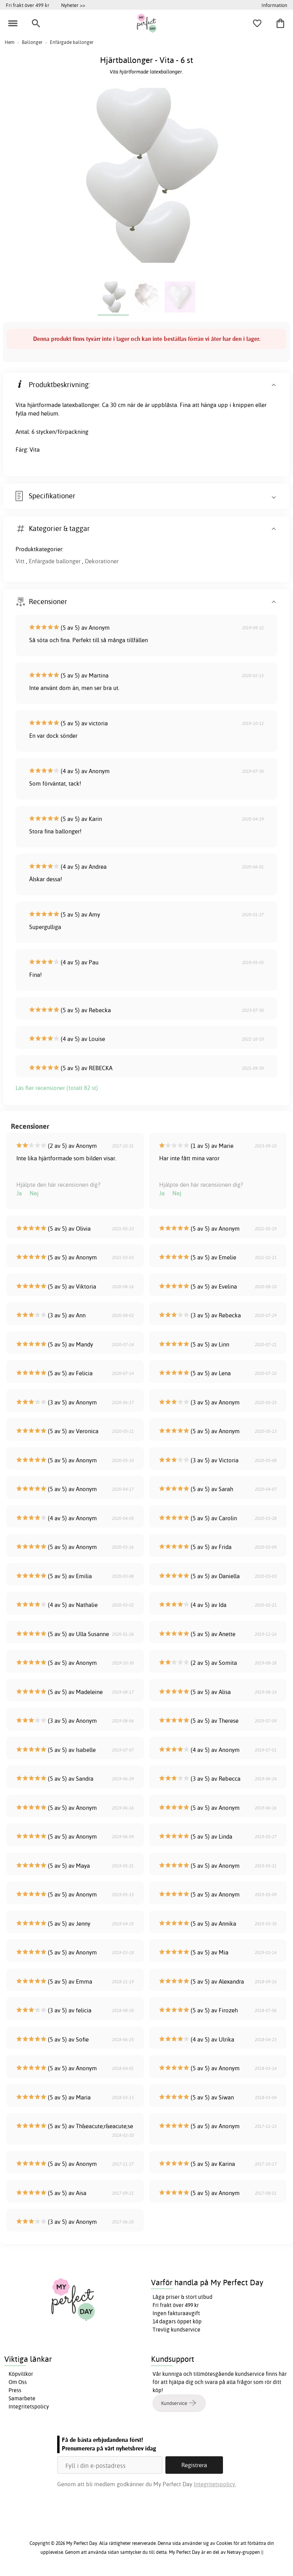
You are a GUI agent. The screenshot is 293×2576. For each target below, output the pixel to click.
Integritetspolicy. (215, 2484)
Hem (9, 42)
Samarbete (22, 2398)
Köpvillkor (21, 2373)
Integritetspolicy (29, 2406)
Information (274, 5)
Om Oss (18, 2382)
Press (15, 2390)
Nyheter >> (73, 5)
